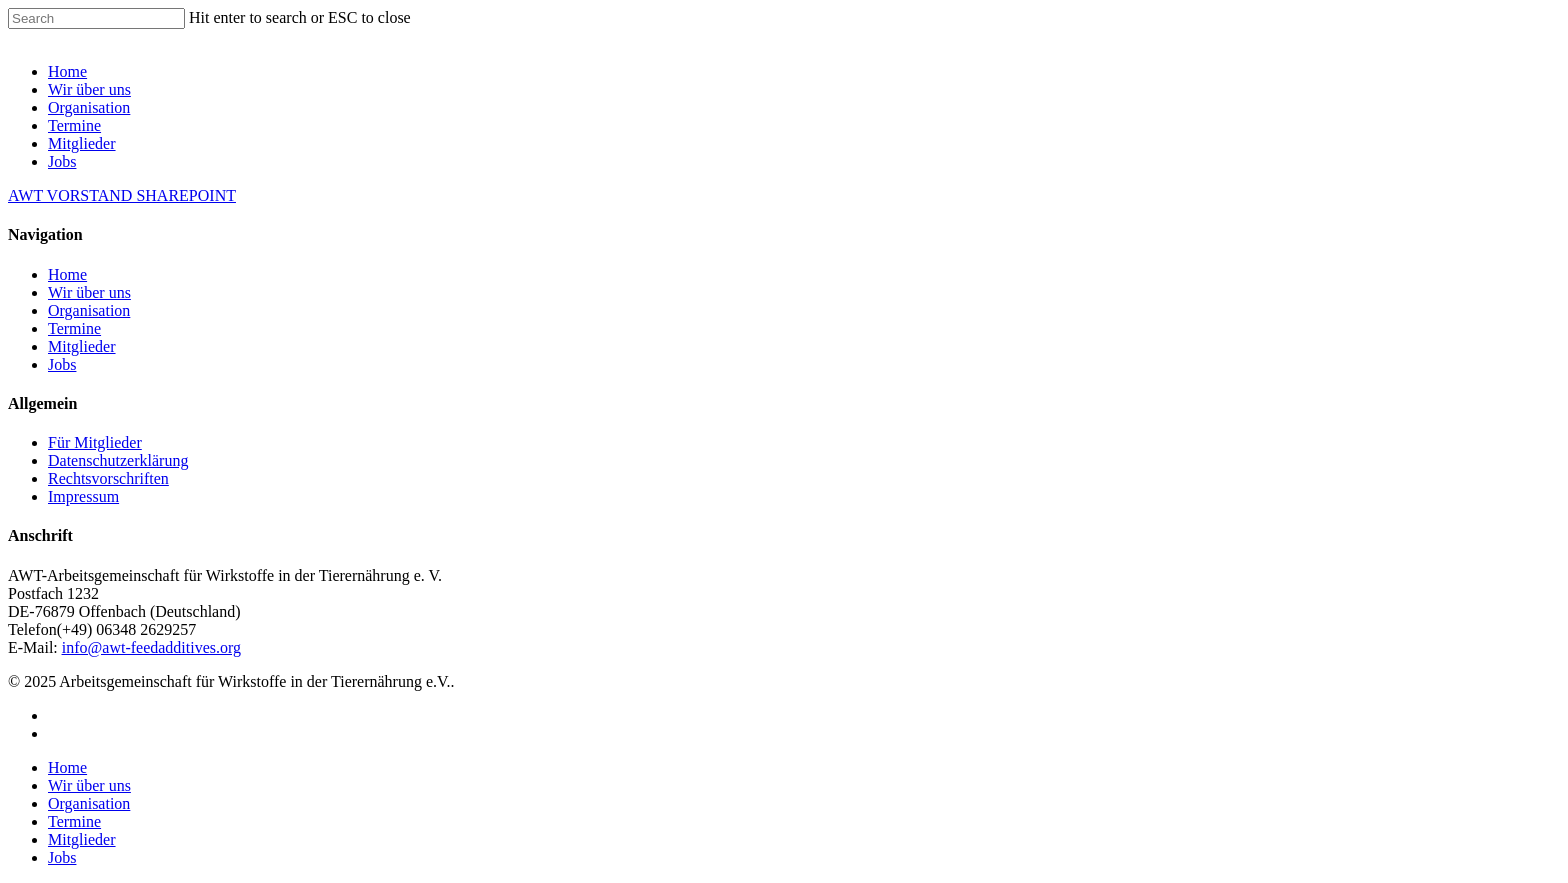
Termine (74, 125)
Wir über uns (89, 89)
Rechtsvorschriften (108, 478)
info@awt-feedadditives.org (151, 647)
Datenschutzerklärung (118, 460)
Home (67, 71)
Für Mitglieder (95, 442)
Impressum (83, 496)
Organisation (89, 107)
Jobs (62, 161)
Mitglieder (82, 143)
